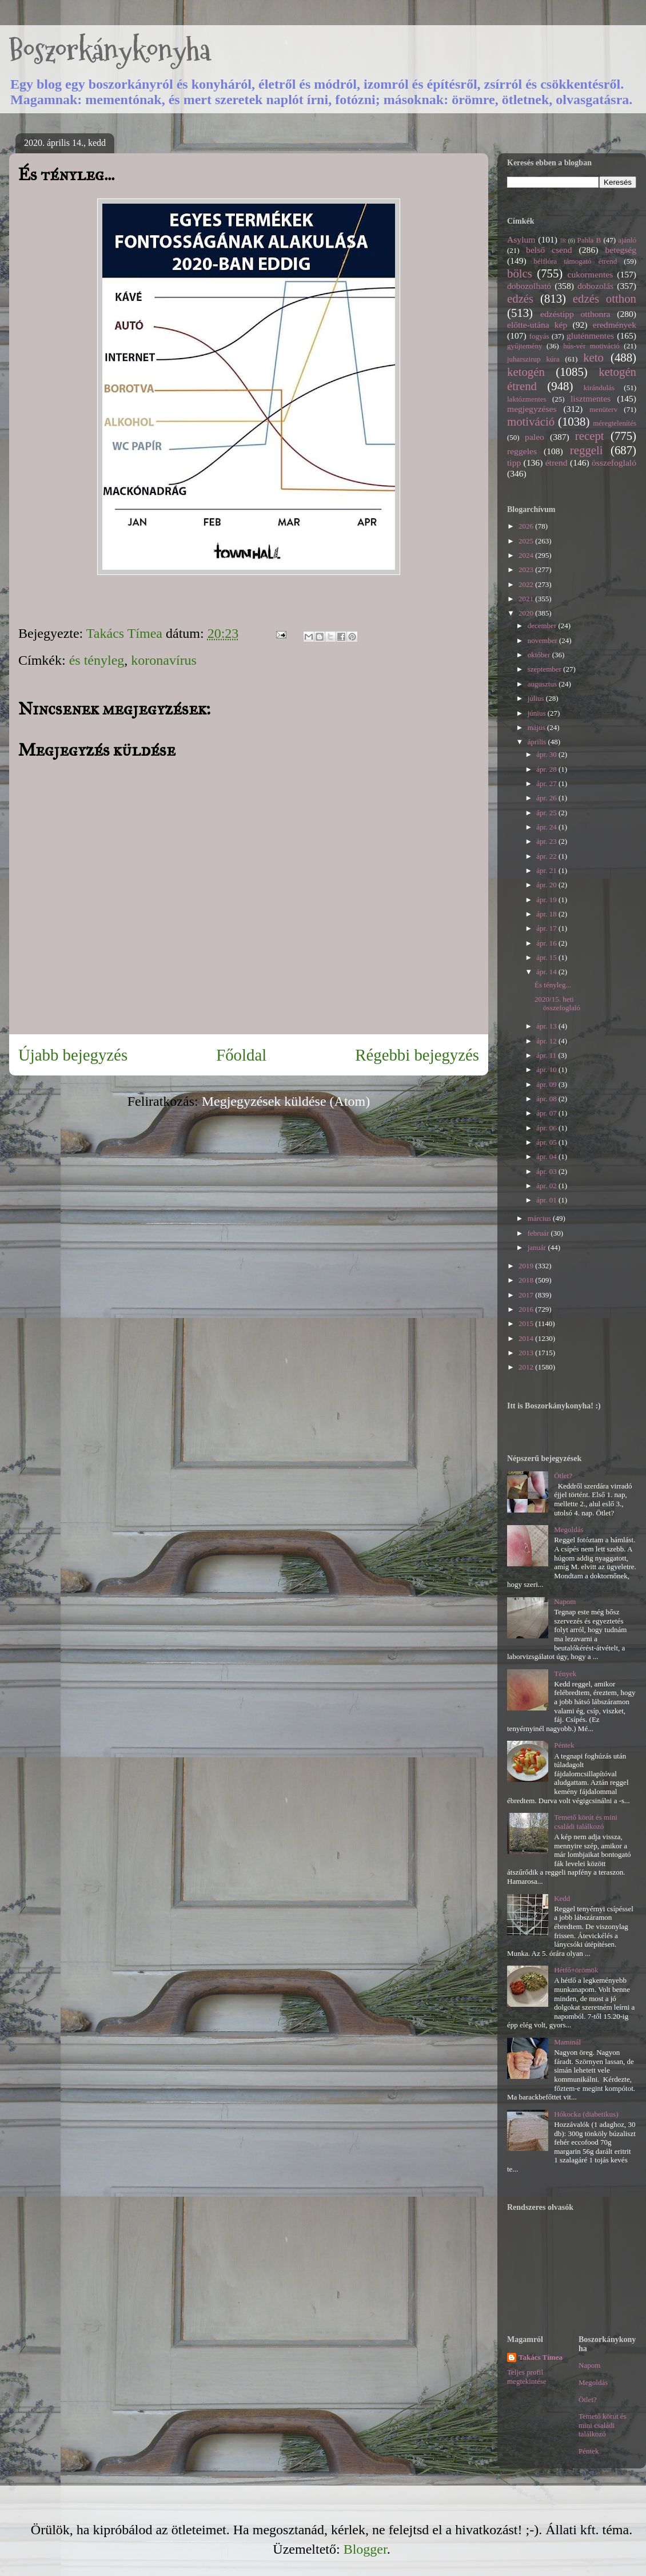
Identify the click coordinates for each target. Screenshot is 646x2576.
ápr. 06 (547, 1128)
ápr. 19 (547, 899)
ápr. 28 (547, 769)
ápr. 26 (547, 797)
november (543, 640)
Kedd (562, 1898)
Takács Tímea (541, 2357)
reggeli (586, 450)
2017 (527, 1295)
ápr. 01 (547, 1200)
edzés (520, 298)
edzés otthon (604, 298)
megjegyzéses (532, 409)
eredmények (614, 325)
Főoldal (241, 1055)
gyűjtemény (524, 346)
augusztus (543, 684)
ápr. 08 (547, 1098)
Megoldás (568, 1529)
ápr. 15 (547, 957)
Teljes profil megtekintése (527, 2377)
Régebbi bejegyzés (417, 1055)
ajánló (627, 240)
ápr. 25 (547, 812)
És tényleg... (553, 985)
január (538, 1247)
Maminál (567, 2042)
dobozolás (595, 286)
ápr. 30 (547, 754)
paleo (534, 437)
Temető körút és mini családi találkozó (585, 1822)
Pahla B (589, 240)
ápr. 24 (547, 827)
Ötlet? (563, 1475)
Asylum (521, 239)
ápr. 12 (547, 1041)
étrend (556, 462)
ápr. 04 (547, 1156)
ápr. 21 (547, 870)
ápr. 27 (547, 783)
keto (593, 357)
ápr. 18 (547, 914)
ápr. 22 (547, 856)
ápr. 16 (547, 943)
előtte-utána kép (537, 325)
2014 (527, 1338)
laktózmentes (527, 399)
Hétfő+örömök (576, 1970)
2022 (527, 584)
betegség (620, 250)
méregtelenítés (614, 423)
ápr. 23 (547, 841)
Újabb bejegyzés (72, 1055)
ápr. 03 (547, 1171)
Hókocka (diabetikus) (586, 2114)
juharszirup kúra (533, 359)
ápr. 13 (547, 1026)
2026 (527, 526)
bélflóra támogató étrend (575, 261)
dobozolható (529, 286)
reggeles (522, 451)
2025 (527, 541)
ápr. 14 (547, 971)
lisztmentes (591, 398)
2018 (527, 1280)
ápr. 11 (547, 1055)
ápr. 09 (547, 1084)
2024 (527, 555)
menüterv (603, 409)
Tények (565, 1673)
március (540, 1218)
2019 (527, 1265)
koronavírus (164, 660)
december (543, 625)
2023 (527, 569)
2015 (527, 1323)
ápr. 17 (547, 928)
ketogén (526, 371)
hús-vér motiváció (591, 346)
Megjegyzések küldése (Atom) (286, 1101)
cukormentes (590, 274)
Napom (565, 1601)
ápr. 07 (547, 1113)
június (538, 713)
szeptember (545, 669)
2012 (527, 1367)
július (537, 698)
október (540, 654)
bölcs (519, 273)
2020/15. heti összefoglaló (557, 1004)
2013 (527, 1352)
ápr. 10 (547, 1069)
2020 (527, 613)
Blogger (365, 2549)
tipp (514, 462)
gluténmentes (590, 335)
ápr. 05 (547, 1142)
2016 (527, 1309)
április (538, 741)
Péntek (564, 1745)
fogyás (539, 336)
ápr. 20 (547, 884)
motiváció (531, 421)
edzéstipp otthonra (575, 314)
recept (589, 435)
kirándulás (599, 387)
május (537, 727)
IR (563, 240)
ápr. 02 (547, 1185)
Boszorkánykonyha (109, 50)
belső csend (549, 250)
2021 (527, 598)
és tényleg (97, 660)
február (539, 1233)
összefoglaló (614, 462)
